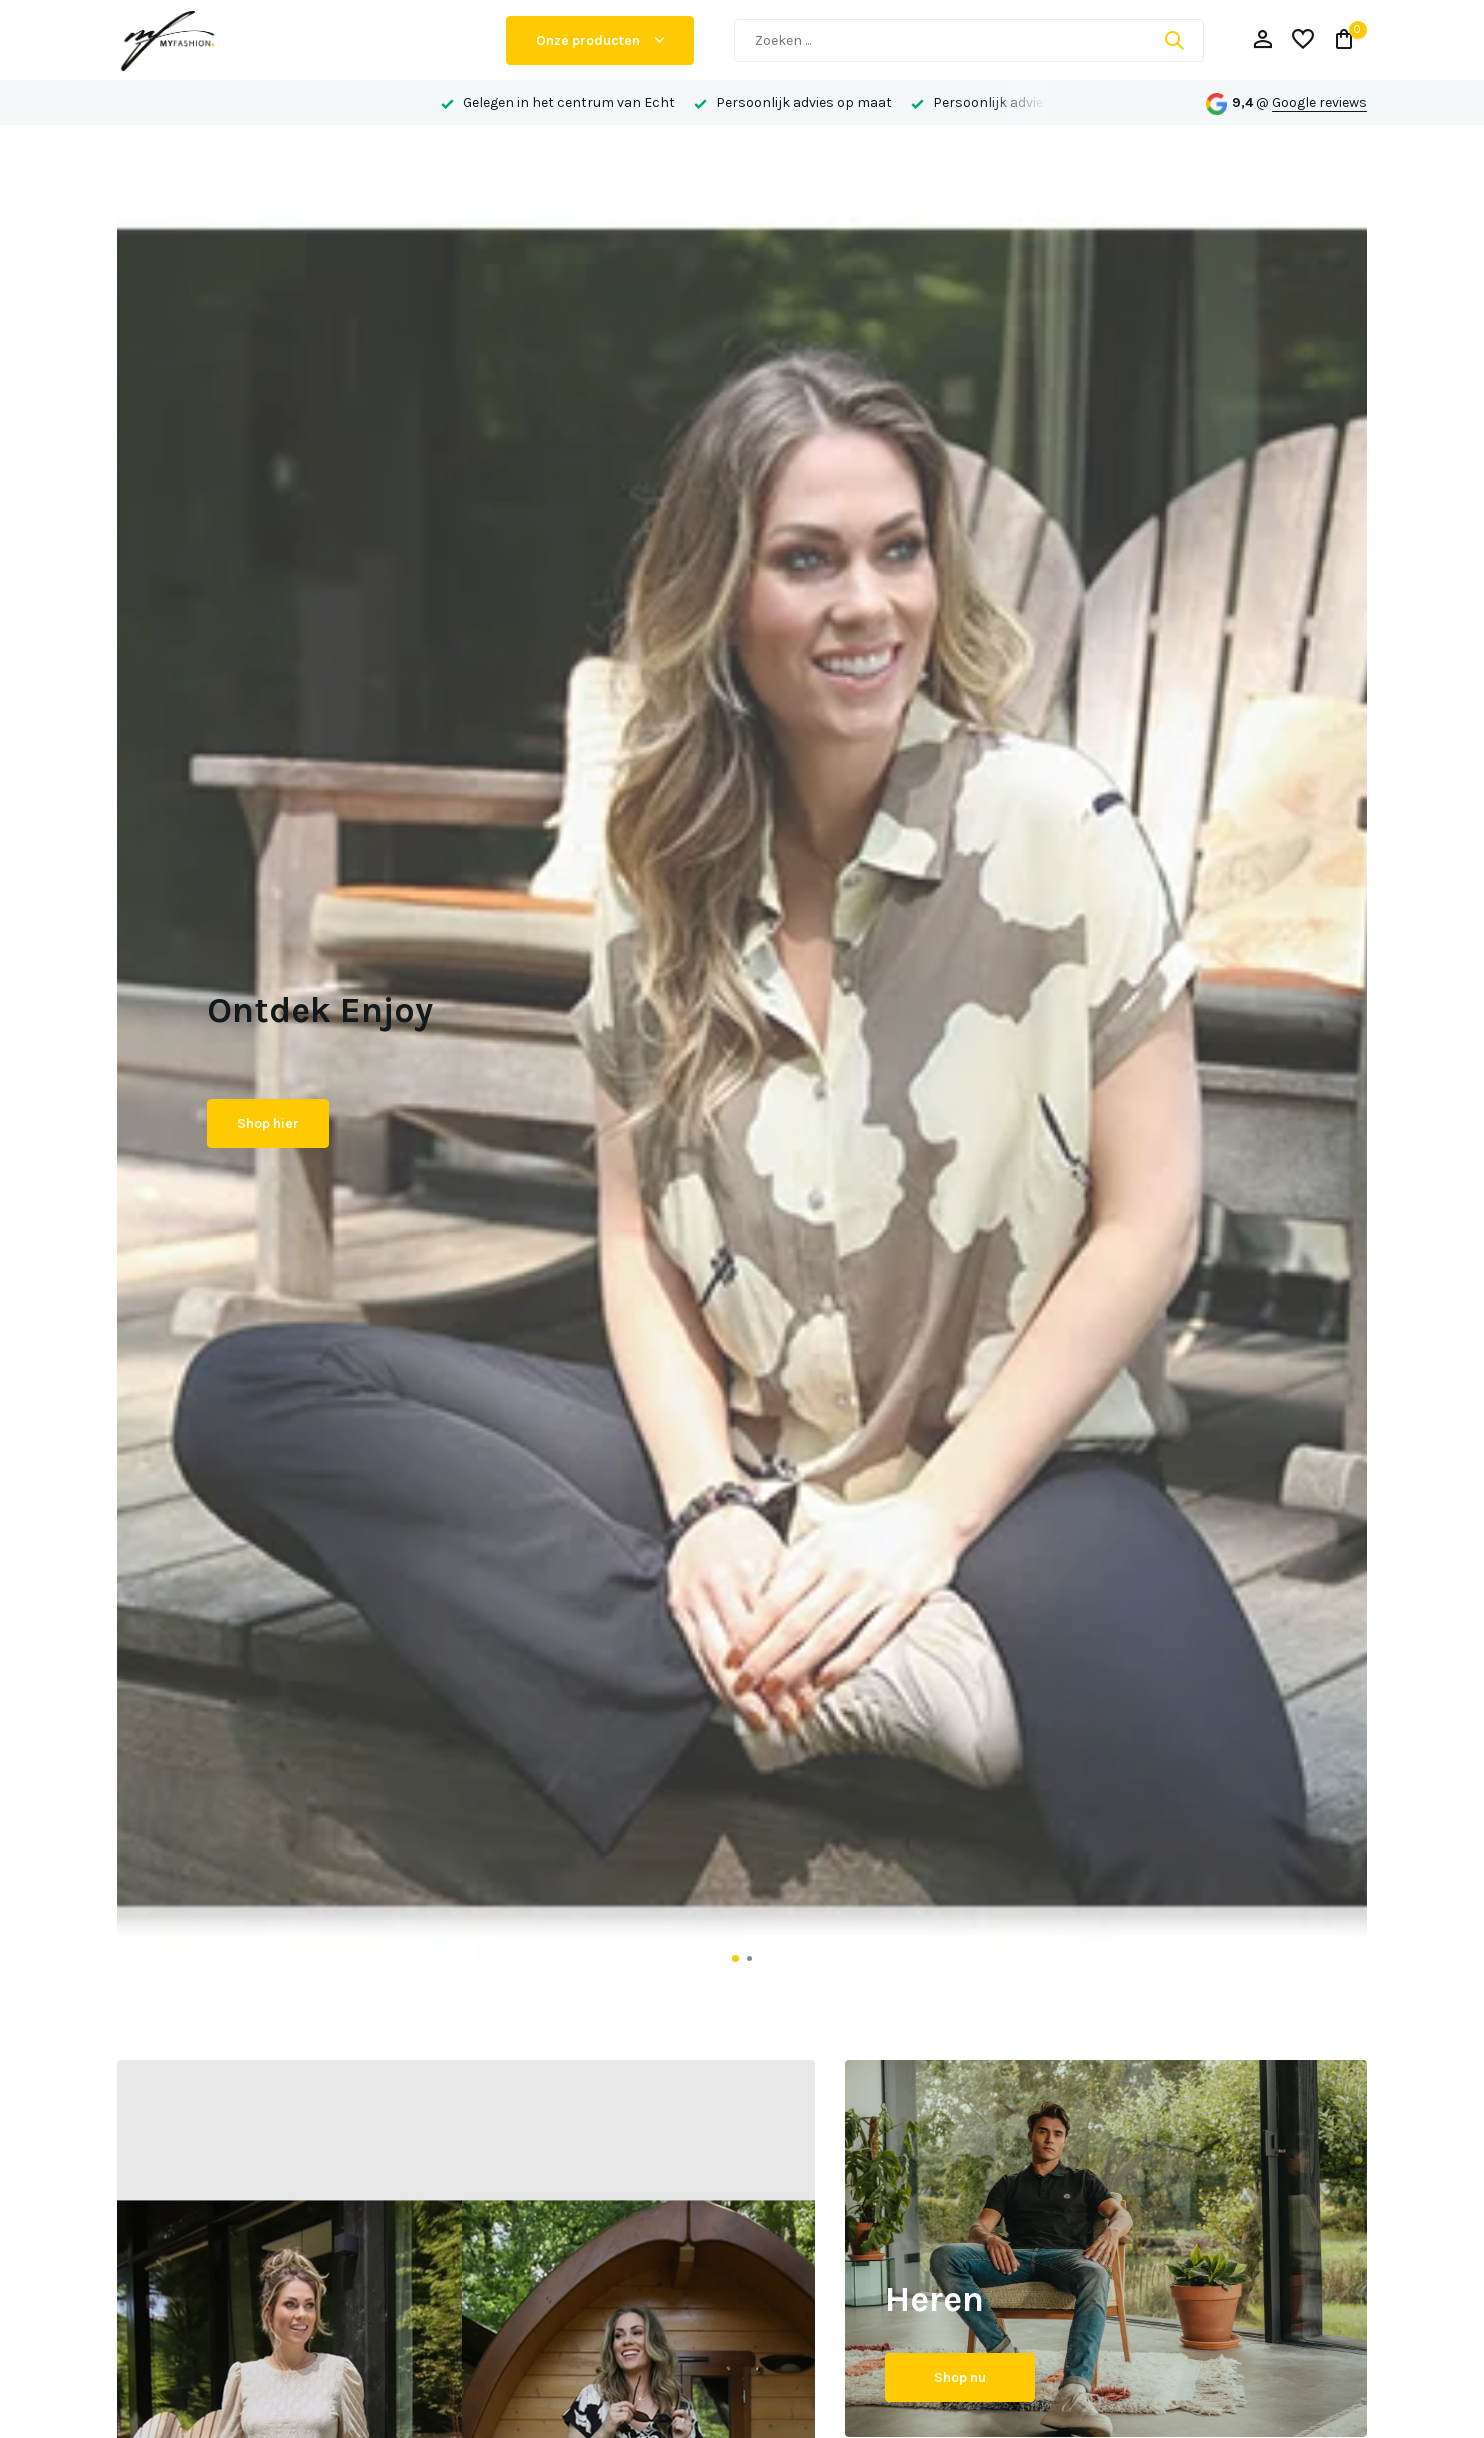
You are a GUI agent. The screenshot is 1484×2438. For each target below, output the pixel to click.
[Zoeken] (969, 40)
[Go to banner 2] (1106, 2248)
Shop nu (960, 2377)
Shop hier (268, 1123)
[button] (735, 1958)
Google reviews (1319, 102)
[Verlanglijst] (1303, 40)
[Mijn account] (1262, 40)
